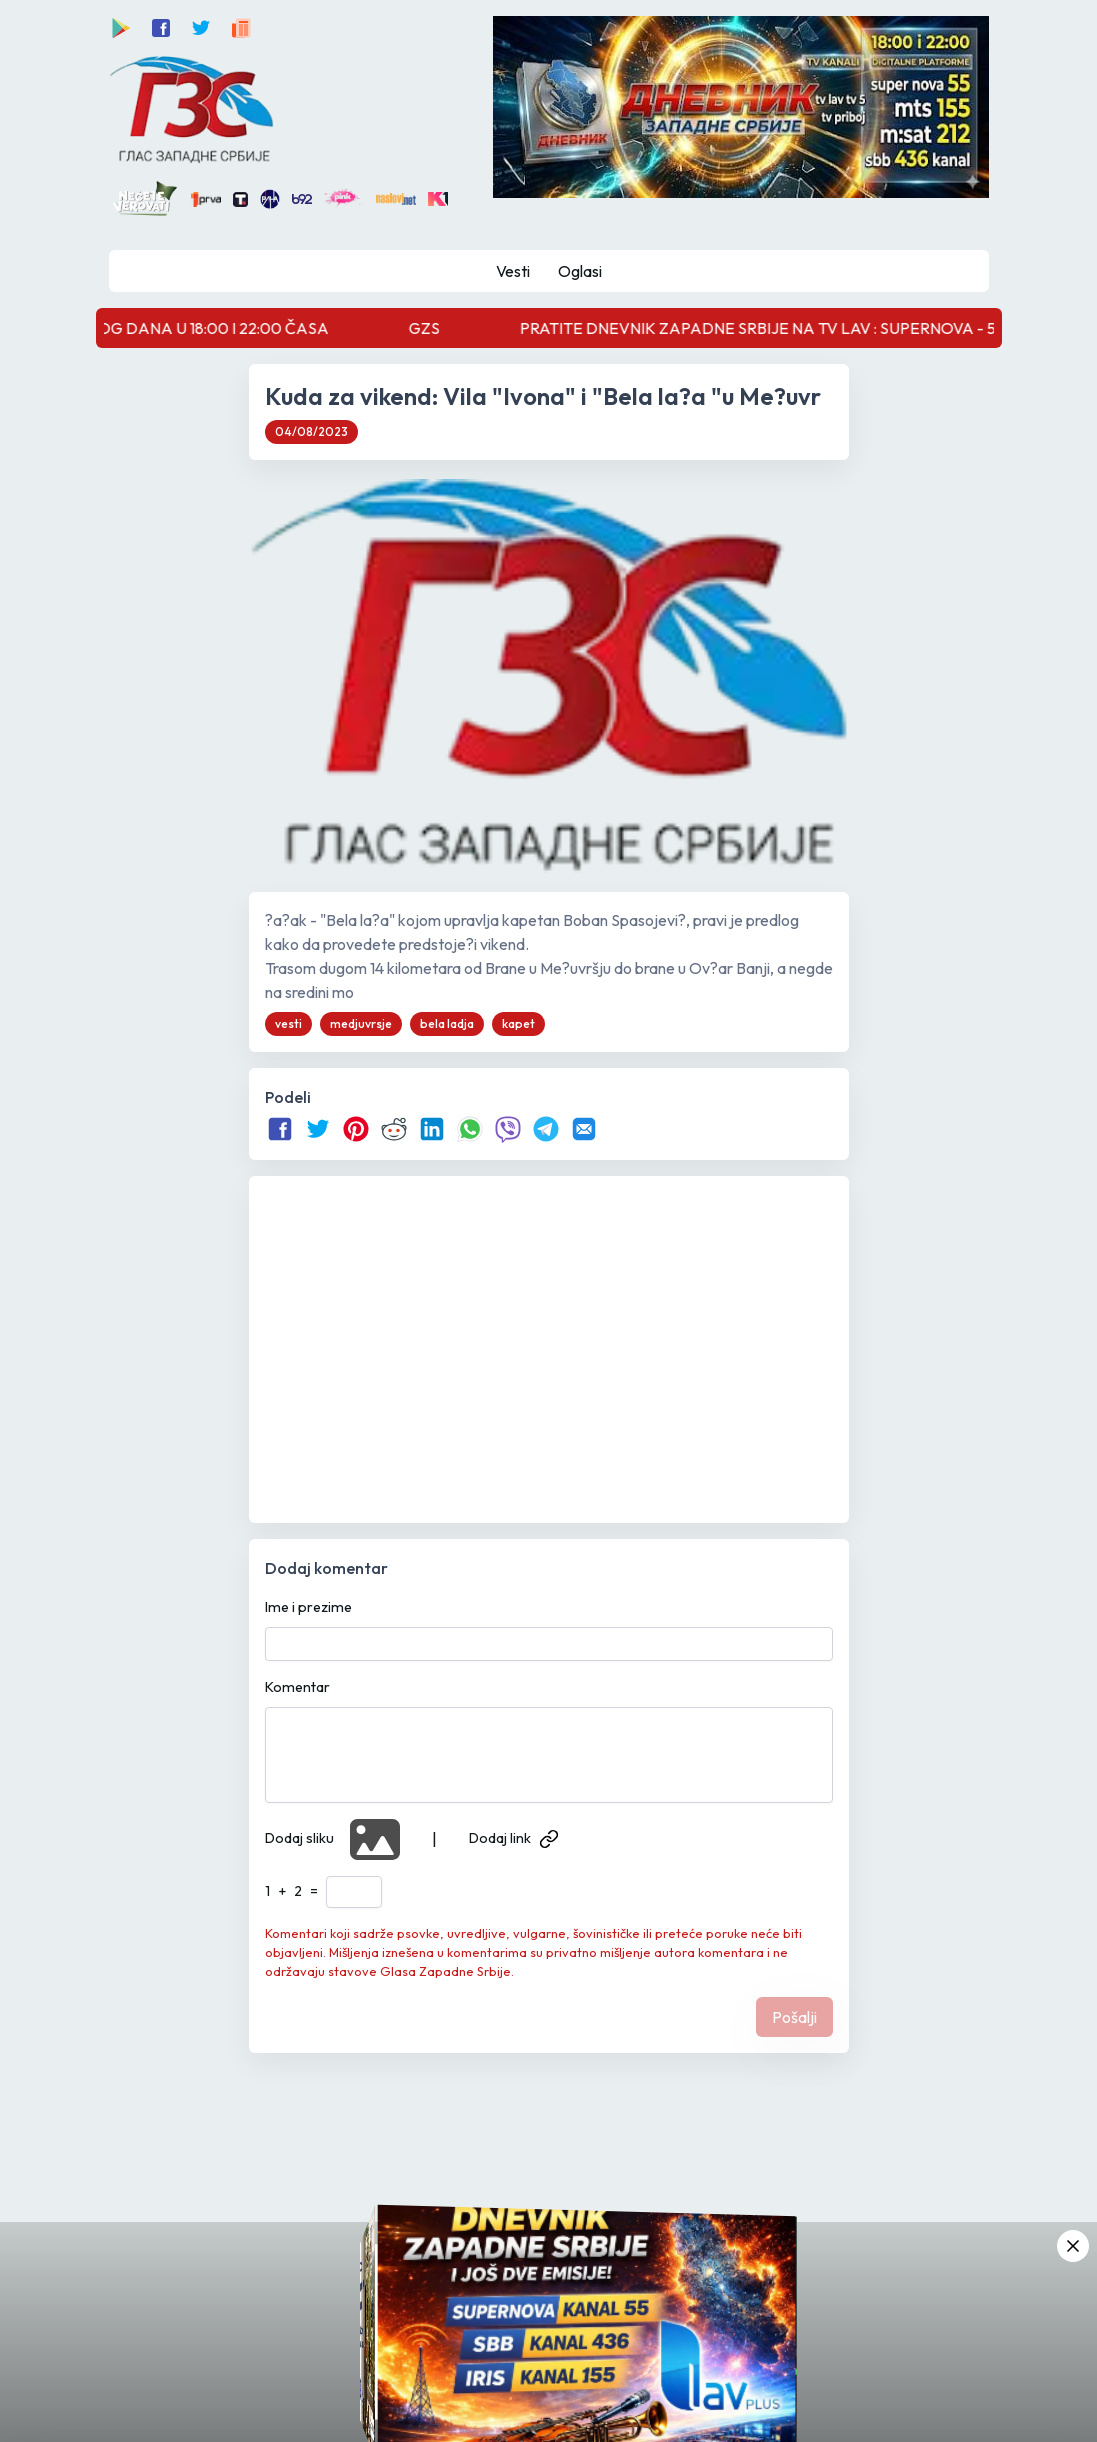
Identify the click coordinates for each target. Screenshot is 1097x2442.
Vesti (513, 271)
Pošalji (794, 2017)
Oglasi (580, 271)
